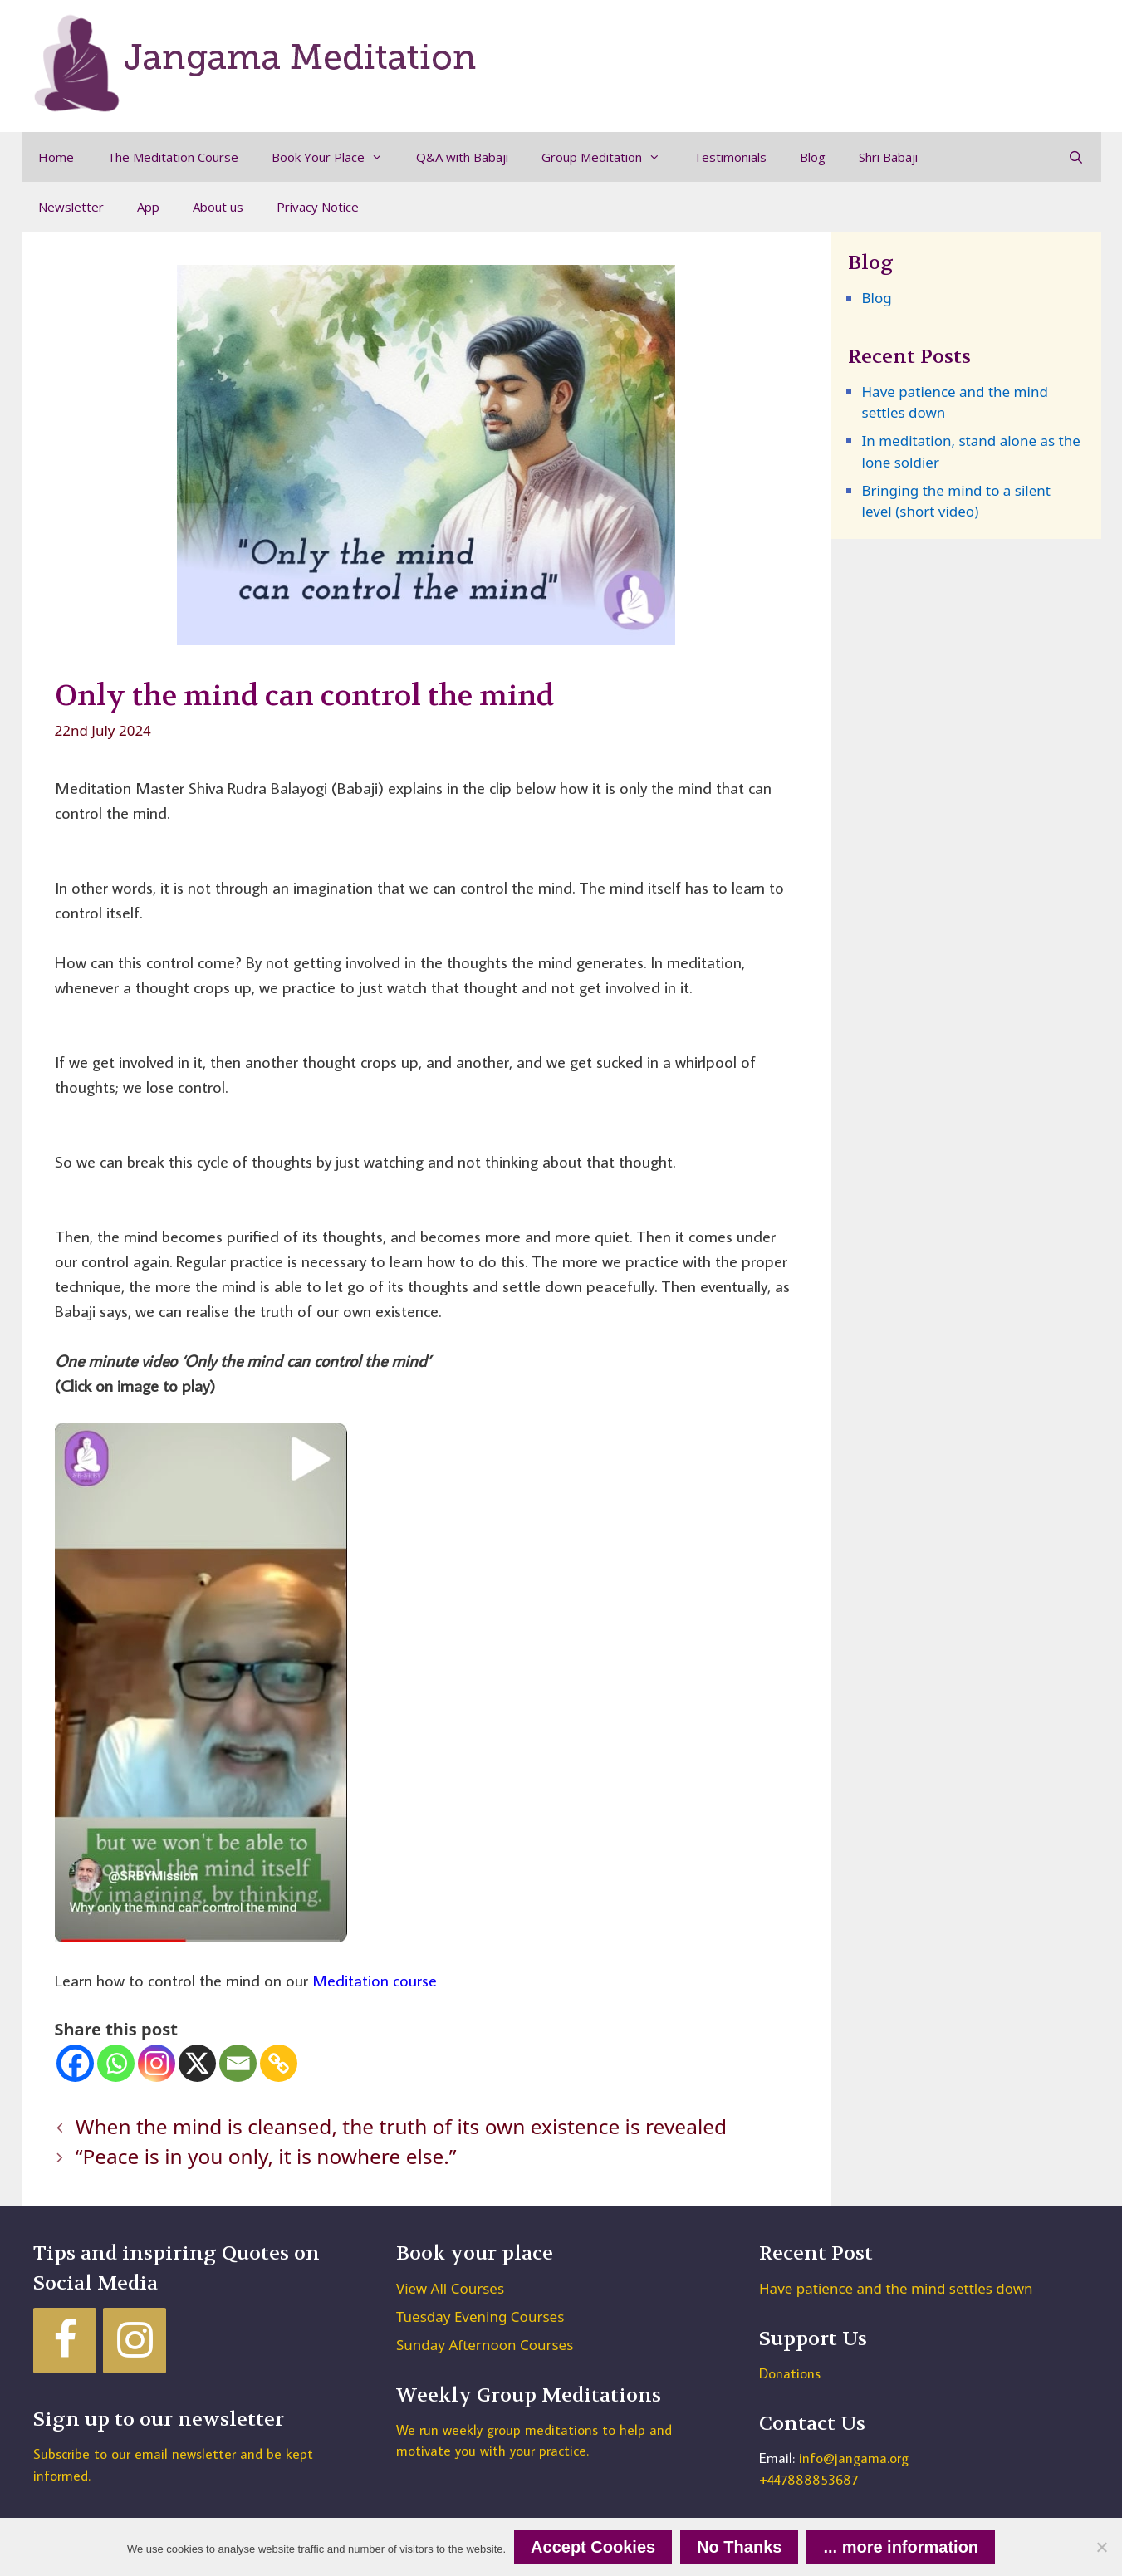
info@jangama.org (854, 2458)
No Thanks (739, 2547)
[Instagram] (156, 2063)
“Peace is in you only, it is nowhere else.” (266, 2156)
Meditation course (374, 1980)
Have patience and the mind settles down (896, 2288)
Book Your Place (335, 157)
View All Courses (450, 2288)
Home (56, 157)
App (148, 206)
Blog (813, 157)
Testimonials (730, 157)
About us (218, 206)
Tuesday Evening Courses (480, 2316)
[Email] (238, 2063)
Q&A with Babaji (462, 157)
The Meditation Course (172, 157)
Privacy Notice (318, 206)
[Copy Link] (278, 2063)
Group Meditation (609, 157)
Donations (790, 2373)
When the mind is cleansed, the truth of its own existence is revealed (401, 2126)
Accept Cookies (593, 2547)
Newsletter (71, 206)
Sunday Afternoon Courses (484, 2344)
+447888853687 (808, 2480)
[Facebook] (75, 2063)
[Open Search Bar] (1075, 157)
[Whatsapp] (116, 2063)
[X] (197, 2063)
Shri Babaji (888, 157)
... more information (900, 2547)
